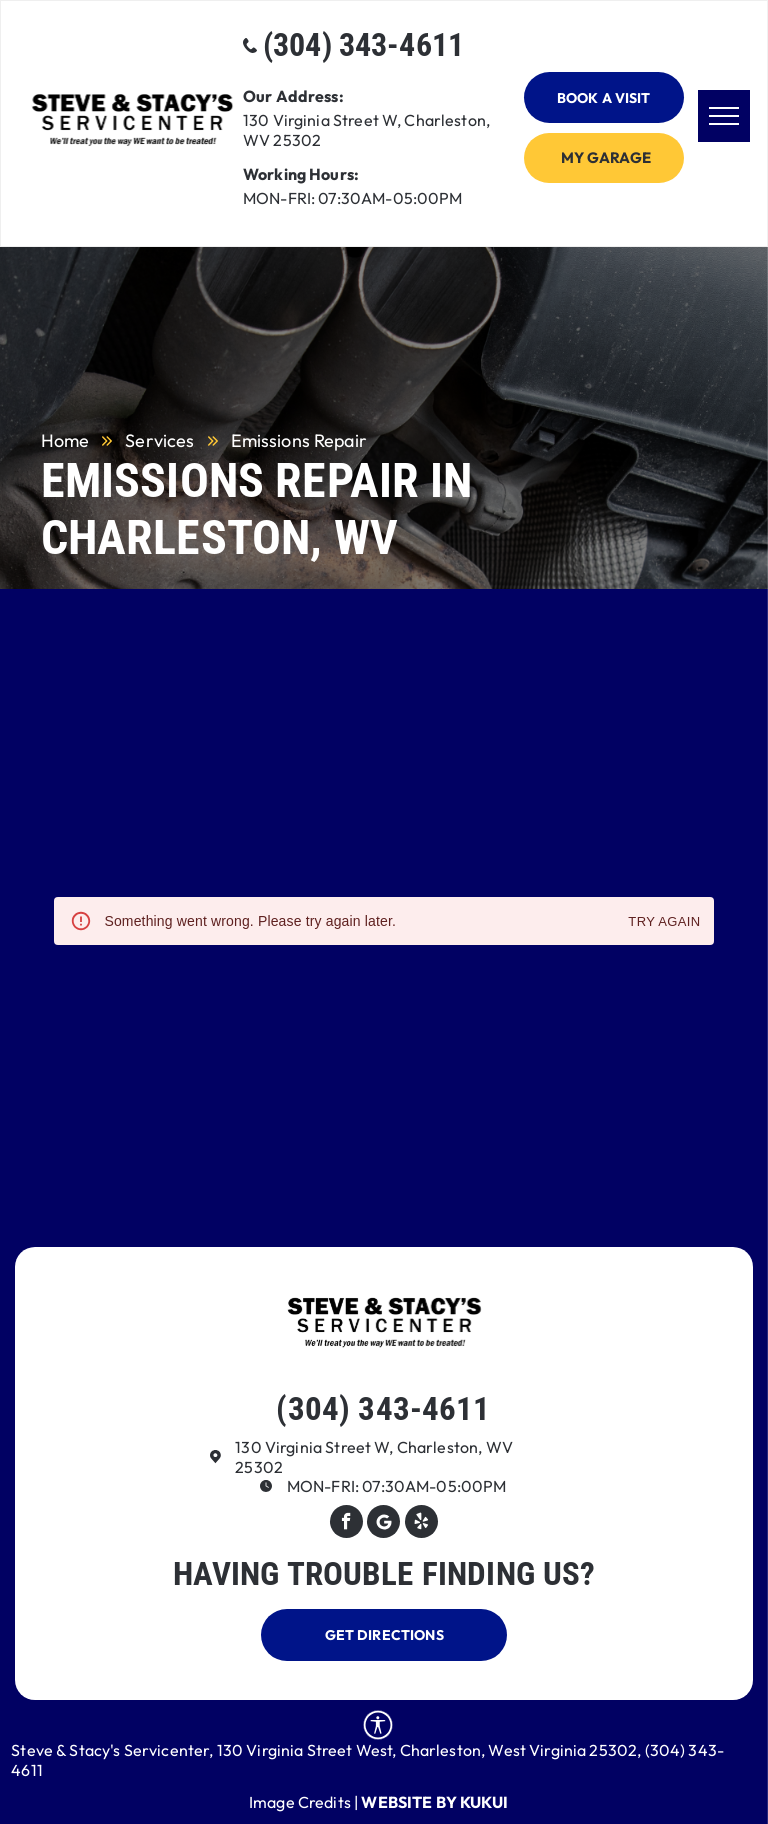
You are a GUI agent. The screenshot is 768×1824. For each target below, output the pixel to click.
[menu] (724, 116)
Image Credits (300, 1802)
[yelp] (421, 1524)
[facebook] (346, 1524)
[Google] (383, 1524)
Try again (664, 922)
